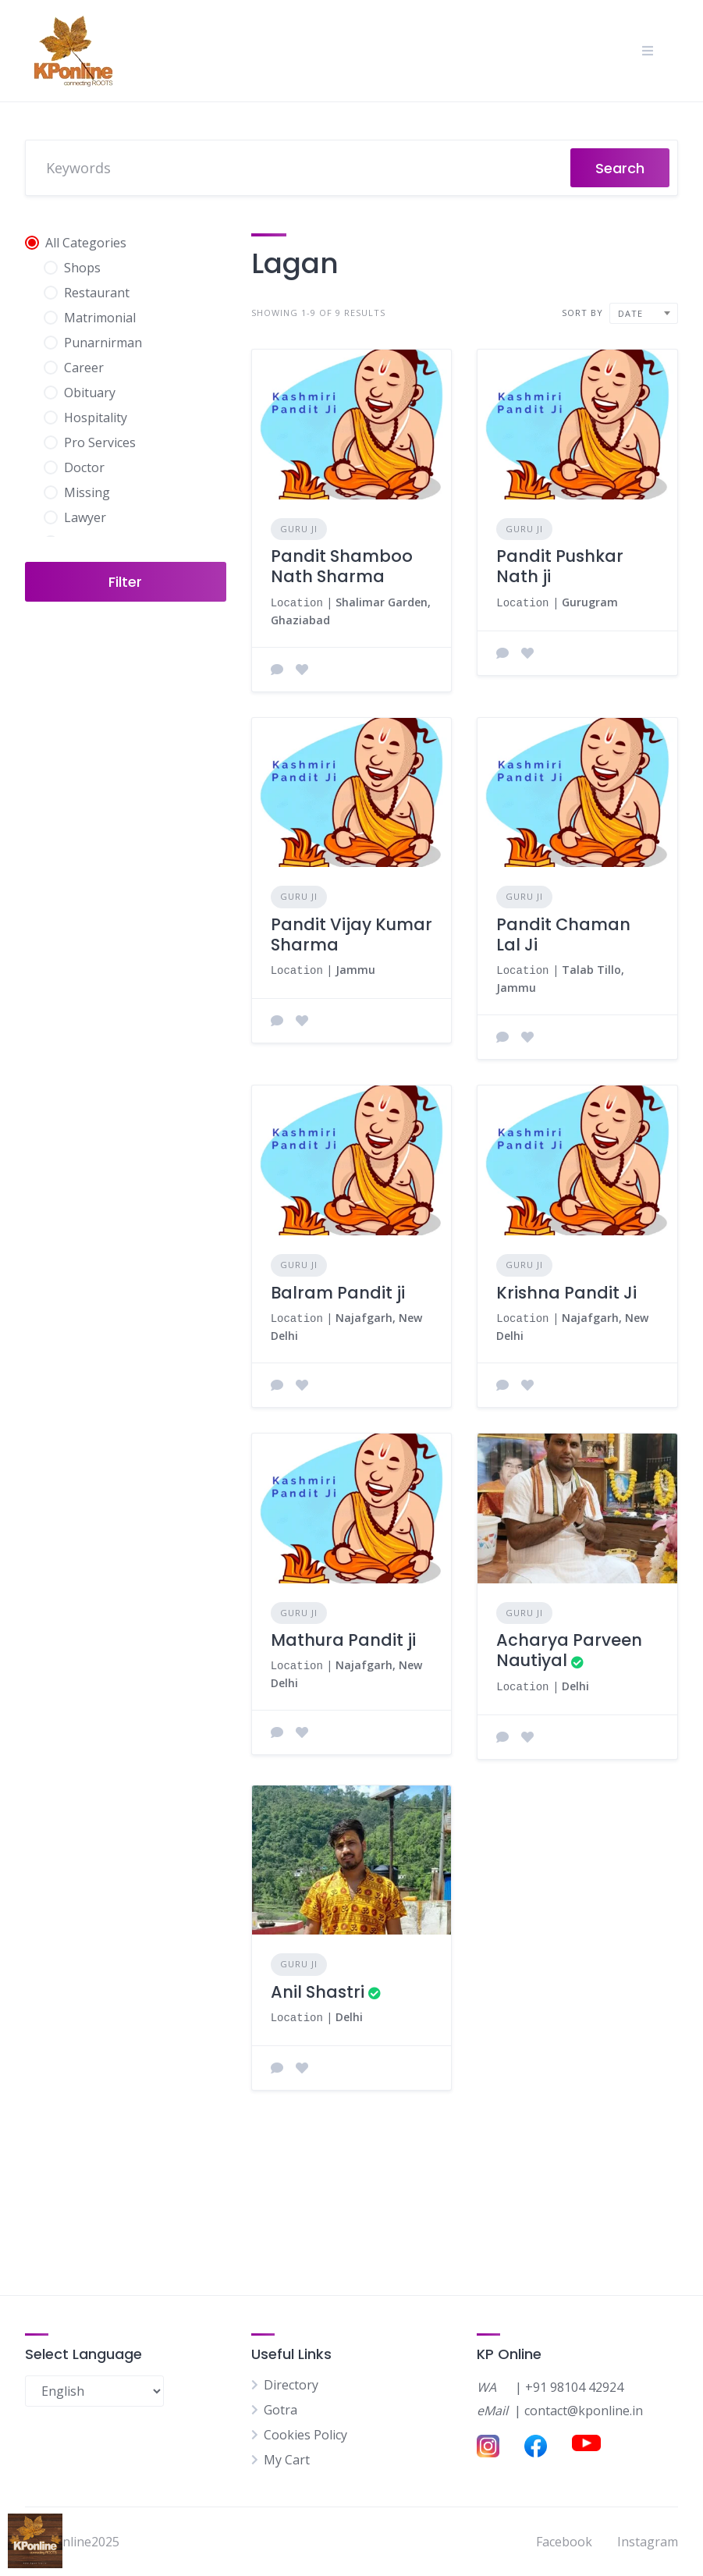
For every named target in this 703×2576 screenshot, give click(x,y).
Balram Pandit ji (338, 1289)
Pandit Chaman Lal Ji (563, 932)
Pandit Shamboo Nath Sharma (342, 566)
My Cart (287, 2459)
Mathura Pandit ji (343, 1635)
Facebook (564, 2541)
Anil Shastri (317, 1985)
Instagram (647, 2541)
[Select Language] (94, 2391)
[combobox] (643, 313)
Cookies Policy (305, 2434)
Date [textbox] (630, 313)
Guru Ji (299, 529)
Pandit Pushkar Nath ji (559, 566)
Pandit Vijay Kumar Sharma (351, 932)
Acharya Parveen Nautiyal (569, 1645)
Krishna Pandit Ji (566, 1289)
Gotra (280, 2409)
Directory (291, 2384)
